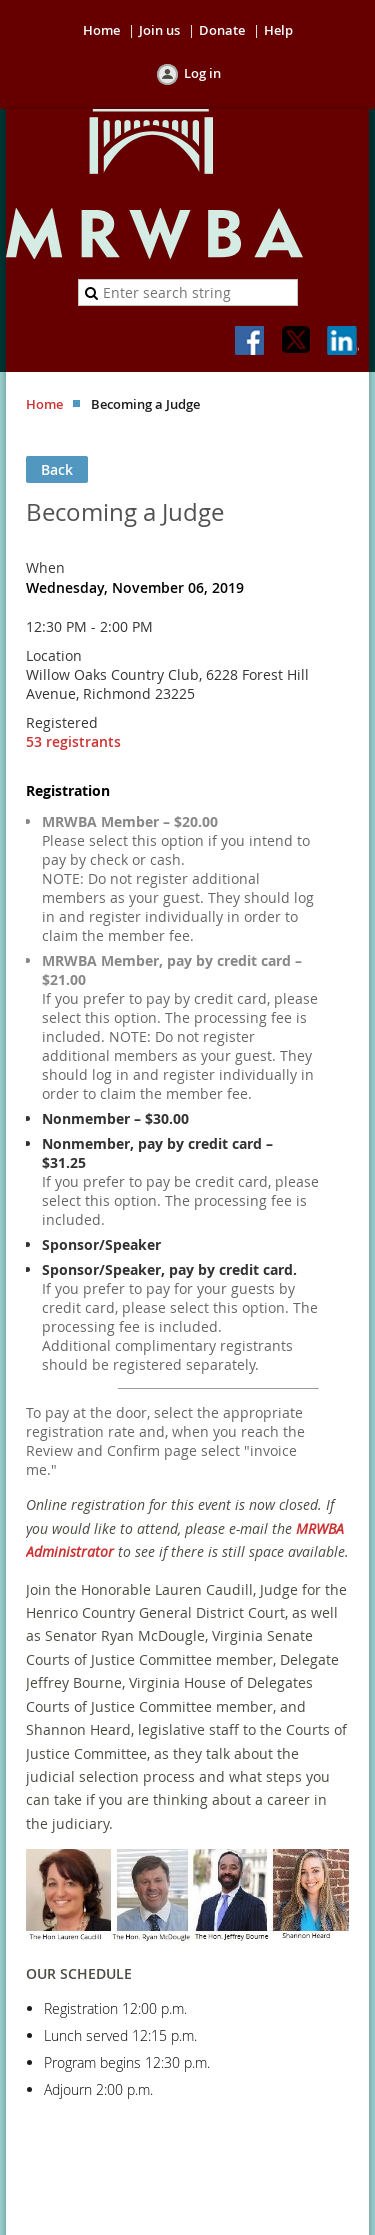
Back (57, 469)
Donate (222, 30)
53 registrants (73, 741)
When (45, 567)
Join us (159, 30)
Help (278, 30)
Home (101, 30)
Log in (202, 73)
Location (54, 655)
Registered (62, 722)
